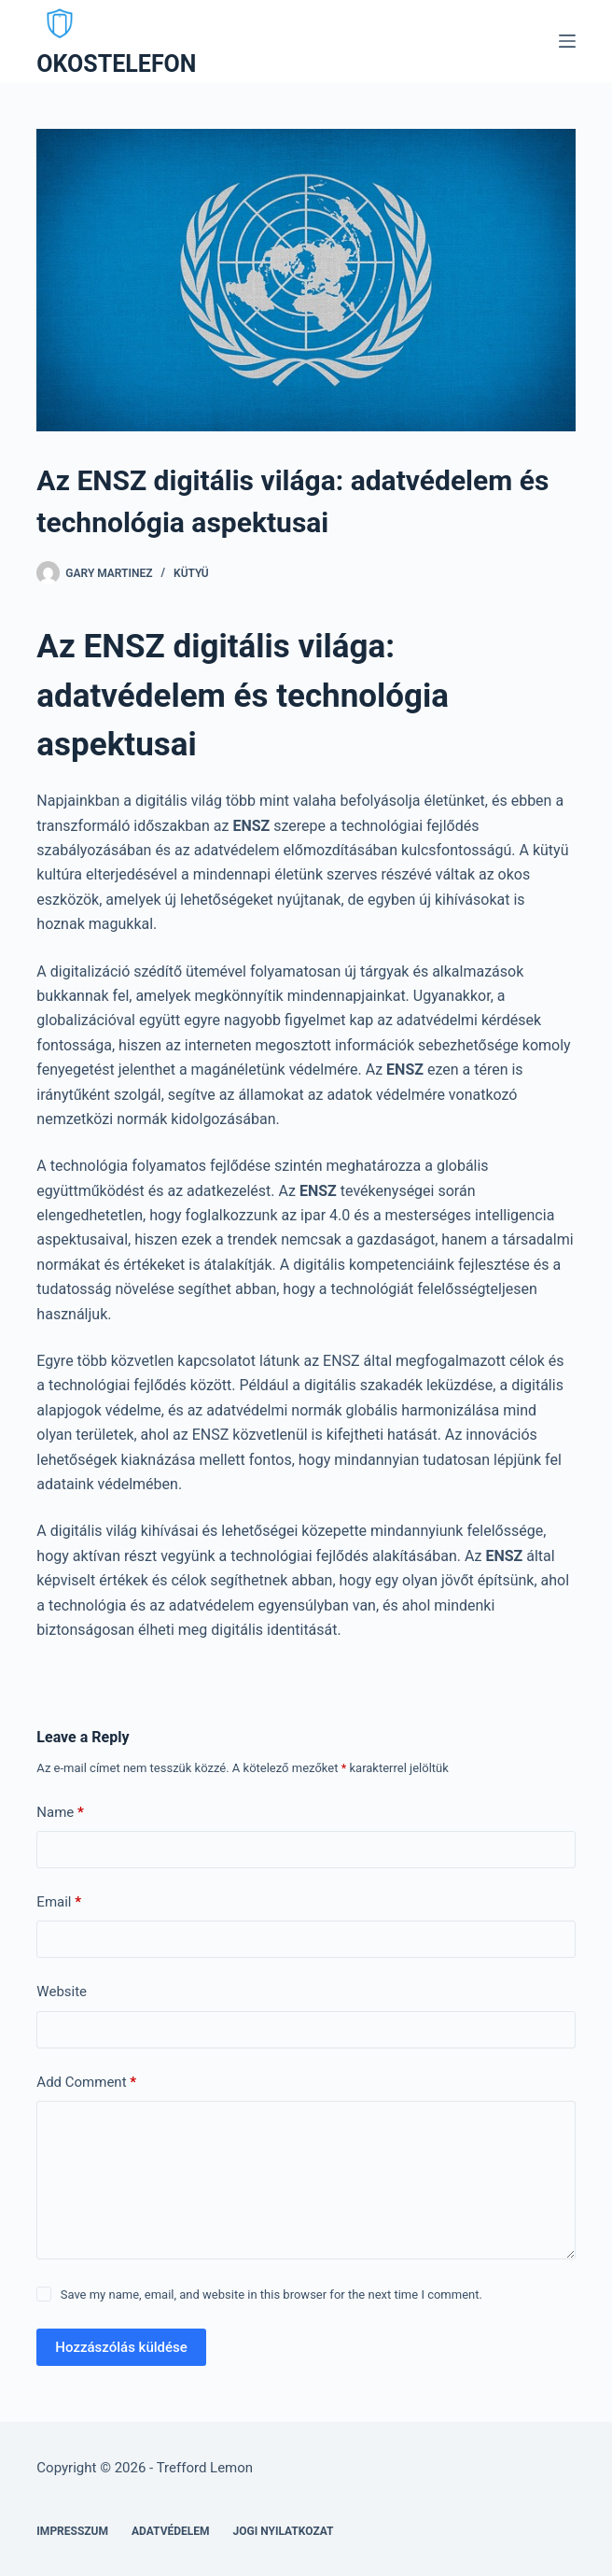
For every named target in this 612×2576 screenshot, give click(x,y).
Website (61, 1991)
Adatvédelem (171, 2531)
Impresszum (72, 2531)
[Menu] (567, 41)
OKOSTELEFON (116, 63)
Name (60, 1812)
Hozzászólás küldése (121, 2347)
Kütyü (191, 573)
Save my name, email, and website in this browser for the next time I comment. (271, 2294)
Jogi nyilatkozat (283, 2531)
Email (58, 1902)
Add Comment (86, 2082)
